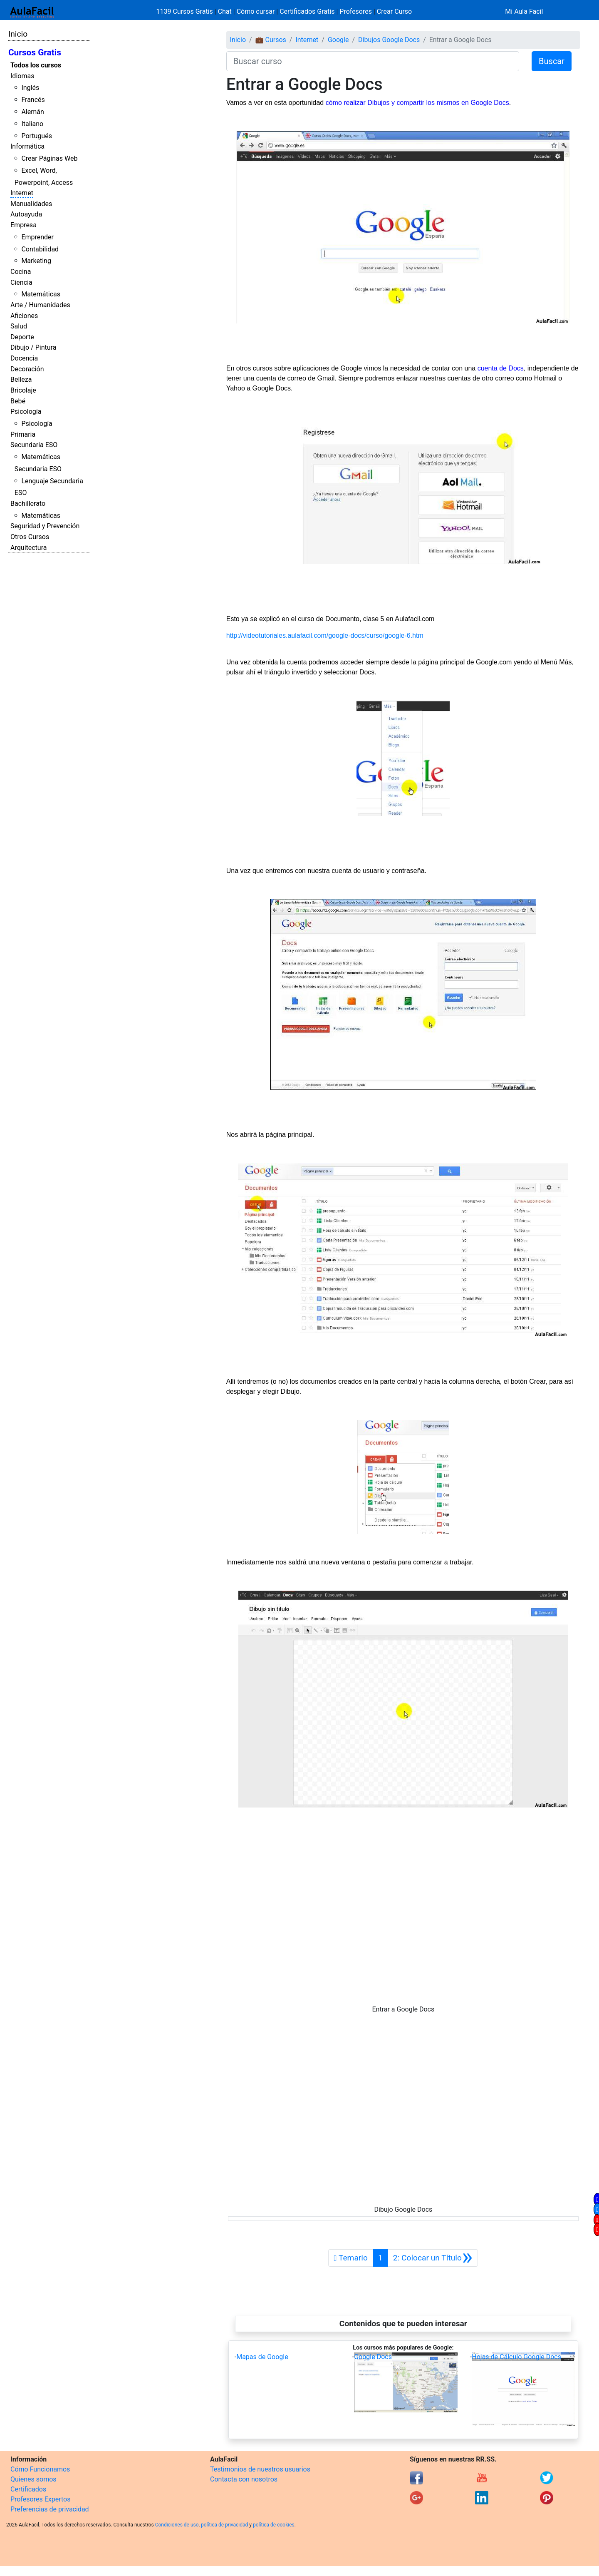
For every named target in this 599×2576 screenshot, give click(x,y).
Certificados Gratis (307, 11)
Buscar (551, 61)
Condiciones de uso (177, 2525)
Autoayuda (26, 214)
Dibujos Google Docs (389, 40)
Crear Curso (394, 11)
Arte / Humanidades (40, 305)
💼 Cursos (270, 40)
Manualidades (31, 204)
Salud (18, 326)
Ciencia (21, 282)
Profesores (355, 11)
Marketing (36, 261)
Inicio (17, 34)
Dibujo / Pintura (33, 347)
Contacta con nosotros (243, 2479)
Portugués (36, 136)
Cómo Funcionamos (40, 2469)
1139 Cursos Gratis (185, 11)
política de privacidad (224, 2525)
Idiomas (22, 76)
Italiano (32, 124)
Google (338, 40)
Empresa (23, 225)
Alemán (32, 112)
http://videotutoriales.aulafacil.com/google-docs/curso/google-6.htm (324, 635)
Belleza (21, 379)
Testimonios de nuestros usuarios (260, 2469)
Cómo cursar (256, 11)
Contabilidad (40, 249)
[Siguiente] (433, 2258)
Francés (33, 100)
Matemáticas (40, 294)
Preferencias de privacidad (49, 2509)
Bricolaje (23, 390)
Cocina (20, 272)
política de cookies (274, 2525)
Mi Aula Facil (524, 11)
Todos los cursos (35, 65)
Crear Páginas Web (49, 158)
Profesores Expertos (40, 2499)
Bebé (17, 401)
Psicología (25, 411)
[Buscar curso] (372, 61)
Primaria (22, 434)
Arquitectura (28, 548)
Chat (225, 11)
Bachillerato (27, 503)
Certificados (28, 2489)
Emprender (37, 237)
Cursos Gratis (34, 52)
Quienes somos (33, 2479)
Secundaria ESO (33, 445)
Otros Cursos (29, 537)
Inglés (30, 88)
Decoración (27, 369)
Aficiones (24, 316)
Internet (21, 193)
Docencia (24, 358)
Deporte (22, 337)
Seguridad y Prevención (44, 526)
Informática (27, 146)
